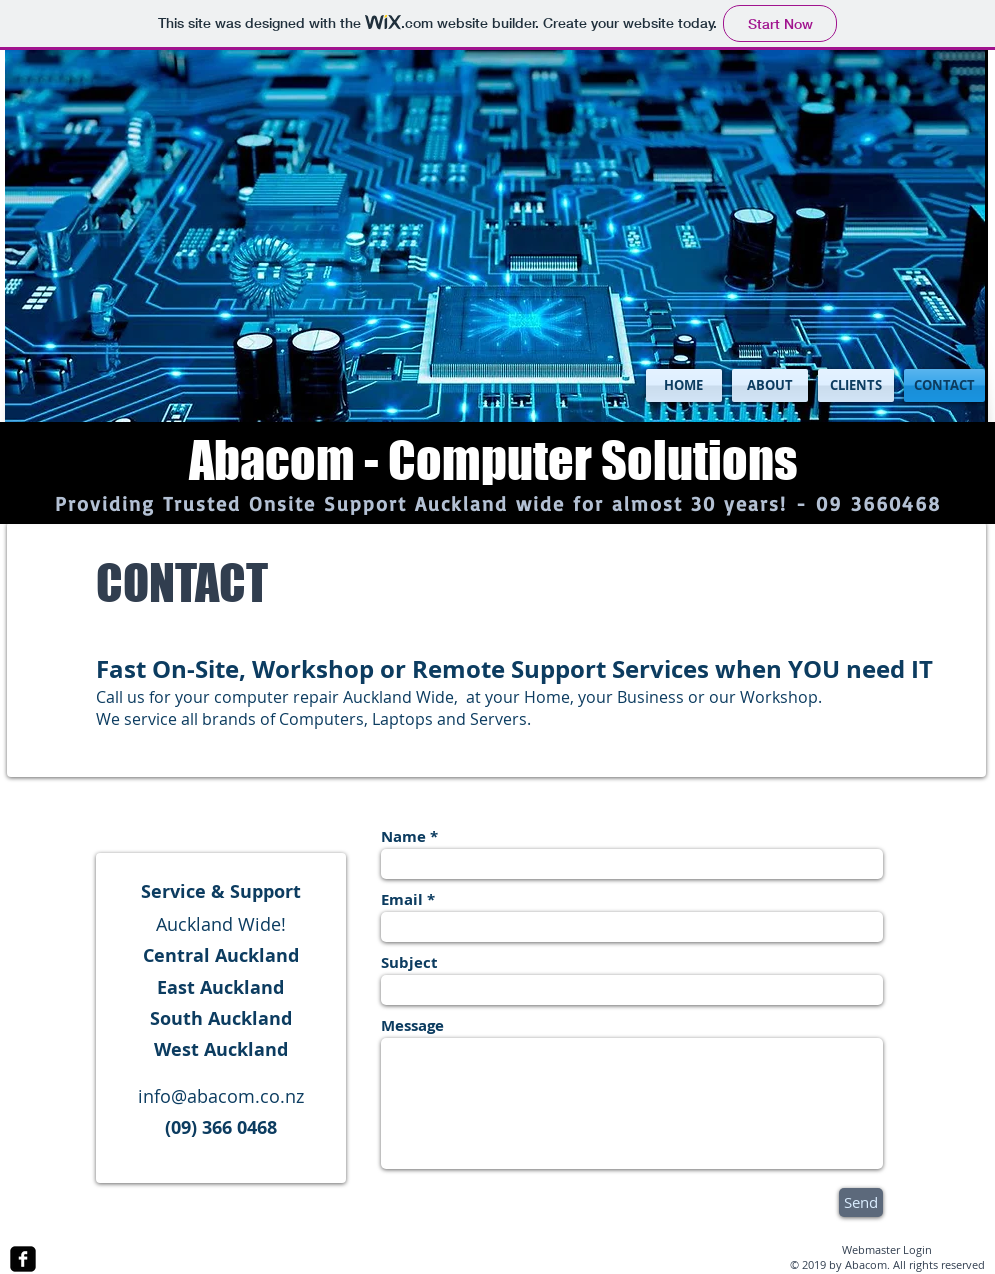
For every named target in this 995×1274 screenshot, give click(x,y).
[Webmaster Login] (887, 1249)
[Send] (861, 1202)
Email (402, 899)
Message (412, 1025)
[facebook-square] (23, 1259)
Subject (409, 962)
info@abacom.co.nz (221, 1096)
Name (403, 836)
